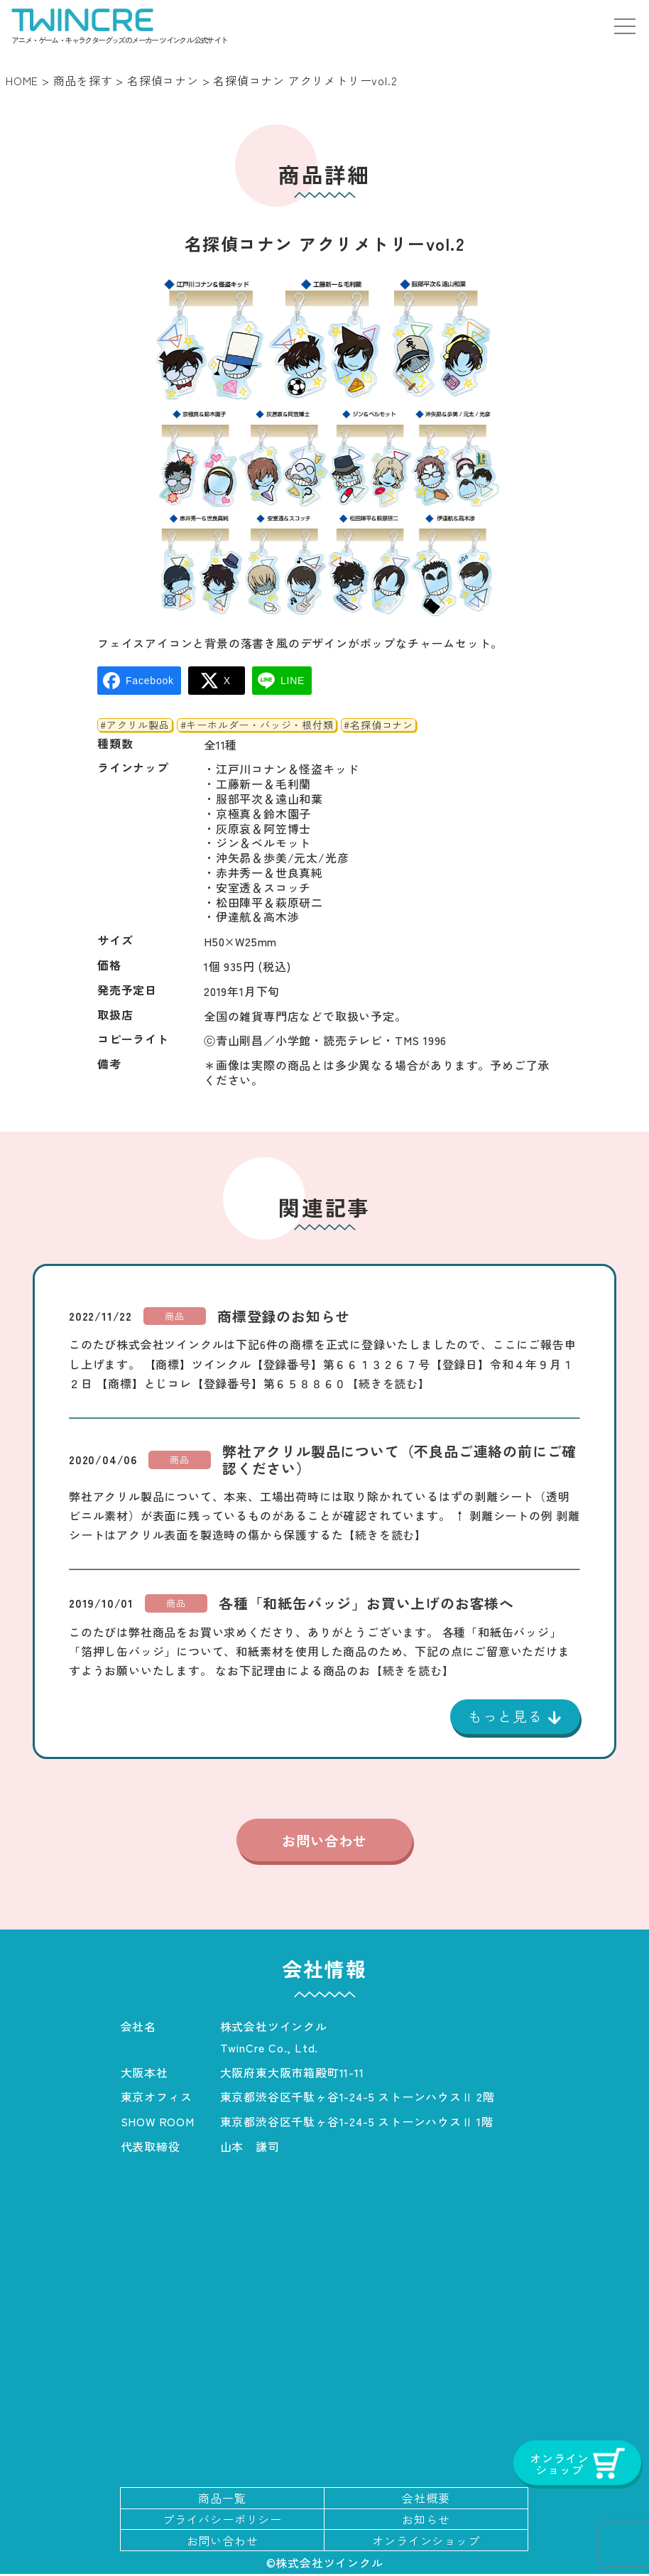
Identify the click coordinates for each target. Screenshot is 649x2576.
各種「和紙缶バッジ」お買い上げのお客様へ (366, 1603)
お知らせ (425, 2520)
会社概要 (425, 2500)
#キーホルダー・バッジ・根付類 (257, 725)
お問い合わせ (324, 1841)
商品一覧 (222, 2500)
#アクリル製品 (135, 725)
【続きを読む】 (388, 1383)
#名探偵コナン (378, 725)
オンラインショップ (425, 2542)
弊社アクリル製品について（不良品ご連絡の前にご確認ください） (399, 1460)
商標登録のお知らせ (283, 1316)
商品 (175, 1316)
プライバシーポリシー (222, 2520)
